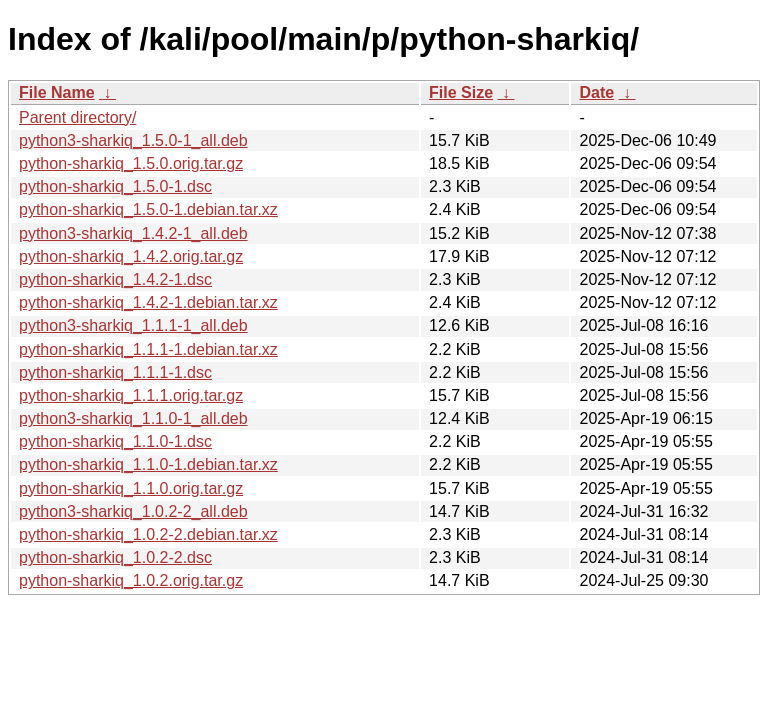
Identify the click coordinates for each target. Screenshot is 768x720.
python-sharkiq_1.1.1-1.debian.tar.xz (148, 349)
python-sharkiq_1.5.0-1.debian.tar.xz (148, 209)
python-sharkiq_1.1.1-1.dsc (115, 372)
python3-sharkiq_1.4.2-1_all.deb (133, 233)
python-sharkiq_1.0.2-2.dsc (115, 557)
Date (596, 92)
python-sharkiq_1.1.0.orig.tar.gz (131, 488)
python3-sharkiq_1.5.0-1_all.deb (133, 140)
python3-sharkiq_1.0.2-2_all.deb (133, 511)
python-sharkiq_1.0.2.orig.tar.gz (131, 580)
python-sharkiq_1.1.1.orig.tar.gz (131, 395)
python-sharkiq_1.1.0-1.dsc (115, 441)
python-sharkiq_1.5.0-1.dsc (115, 186)
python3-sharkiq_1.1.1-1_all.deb (133, 325)
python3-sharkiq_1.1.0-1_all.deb (133, 418)
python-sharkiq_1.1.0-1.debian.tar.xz (148, 464)
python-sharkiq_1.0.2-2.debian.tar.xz (148, 534)
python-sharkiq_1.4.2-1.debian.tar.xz (148, 302)
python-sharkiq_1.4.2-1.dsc (115, 279)
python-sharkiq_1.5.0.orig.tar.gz (131, 163)
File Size (461, 92)
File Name (57, 92)
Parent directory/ (77, 117)
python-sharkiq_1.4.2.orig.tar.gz (131, 256)
